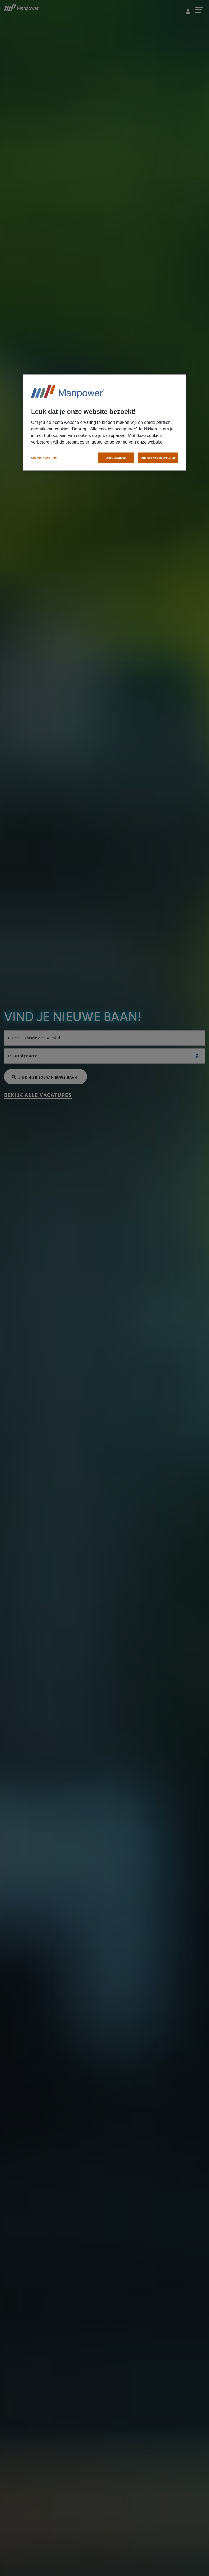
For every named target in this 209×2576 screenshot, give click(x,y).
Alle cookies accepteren (158, 457)
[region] (104, 422)
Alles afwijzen (116, 457)
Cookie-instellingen (45, 457)
